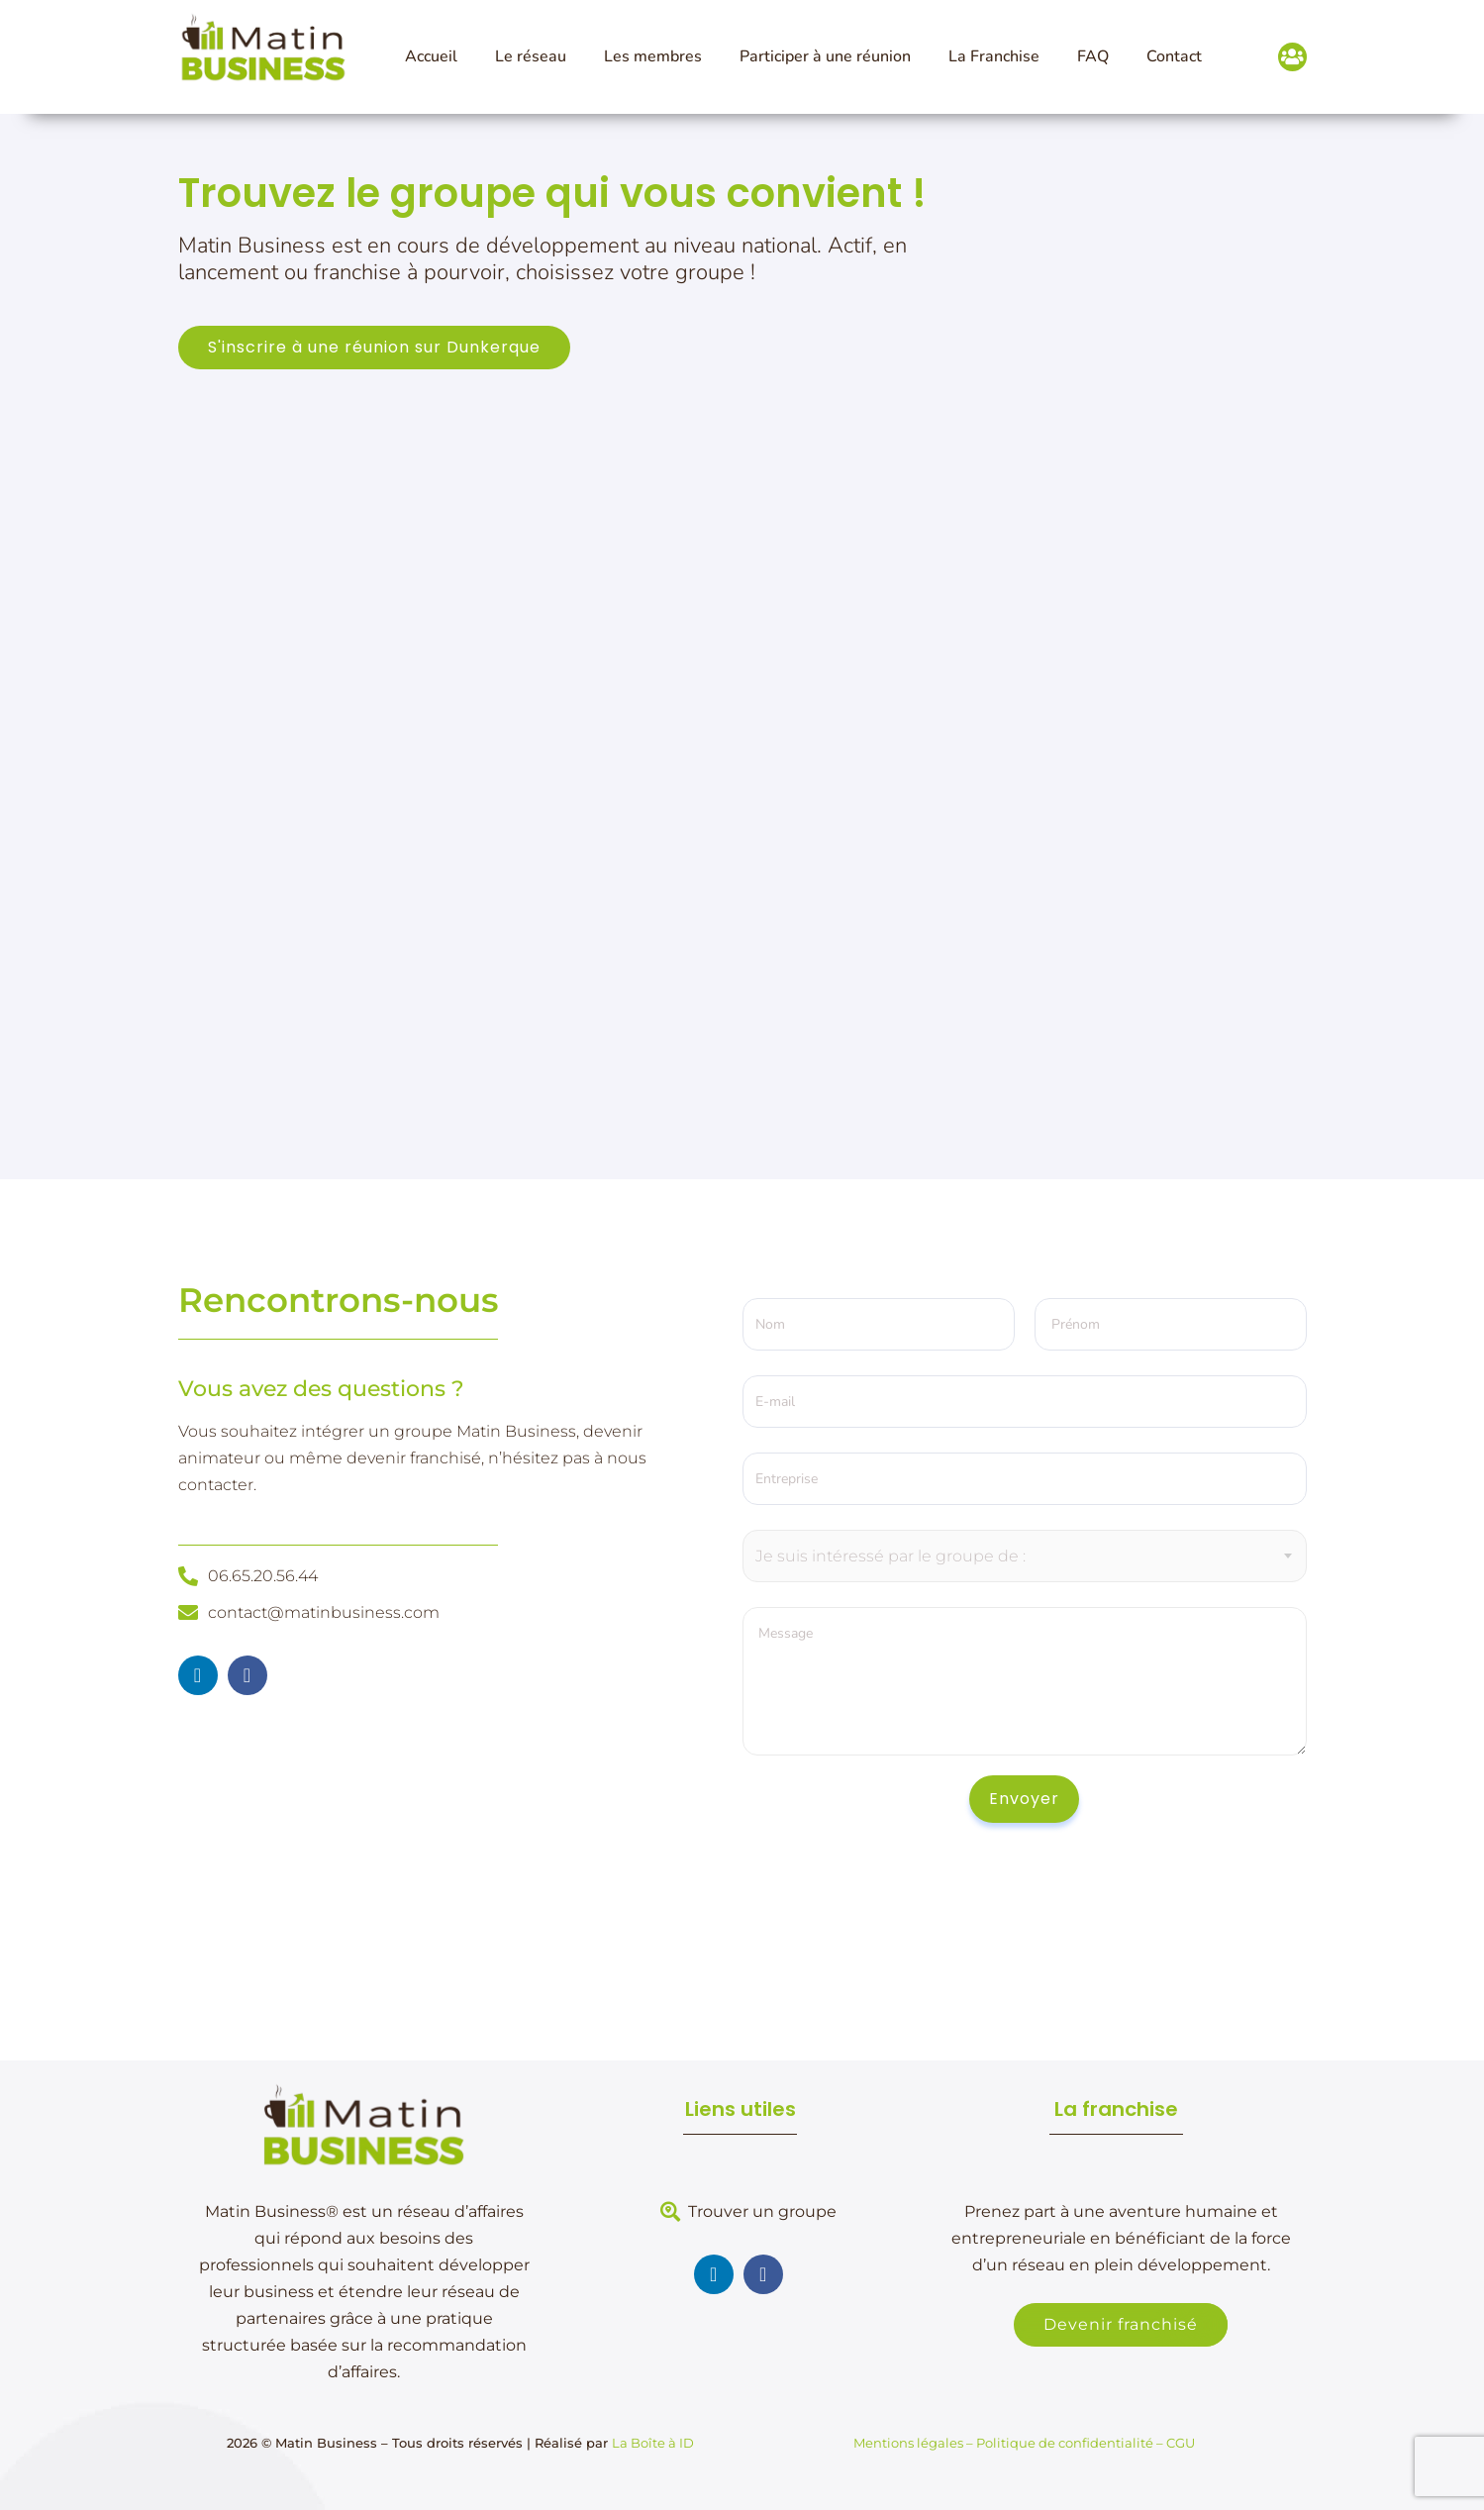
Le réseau (530, 56)
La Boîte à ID (653, 2443)
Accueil (431, 56)
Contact (1174, 56)
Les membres (653, 56)
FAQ (1093, 56)
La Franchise (993, 56)
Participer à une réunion (825, 56)
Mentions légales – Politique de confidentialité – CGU (1024, 2443)
